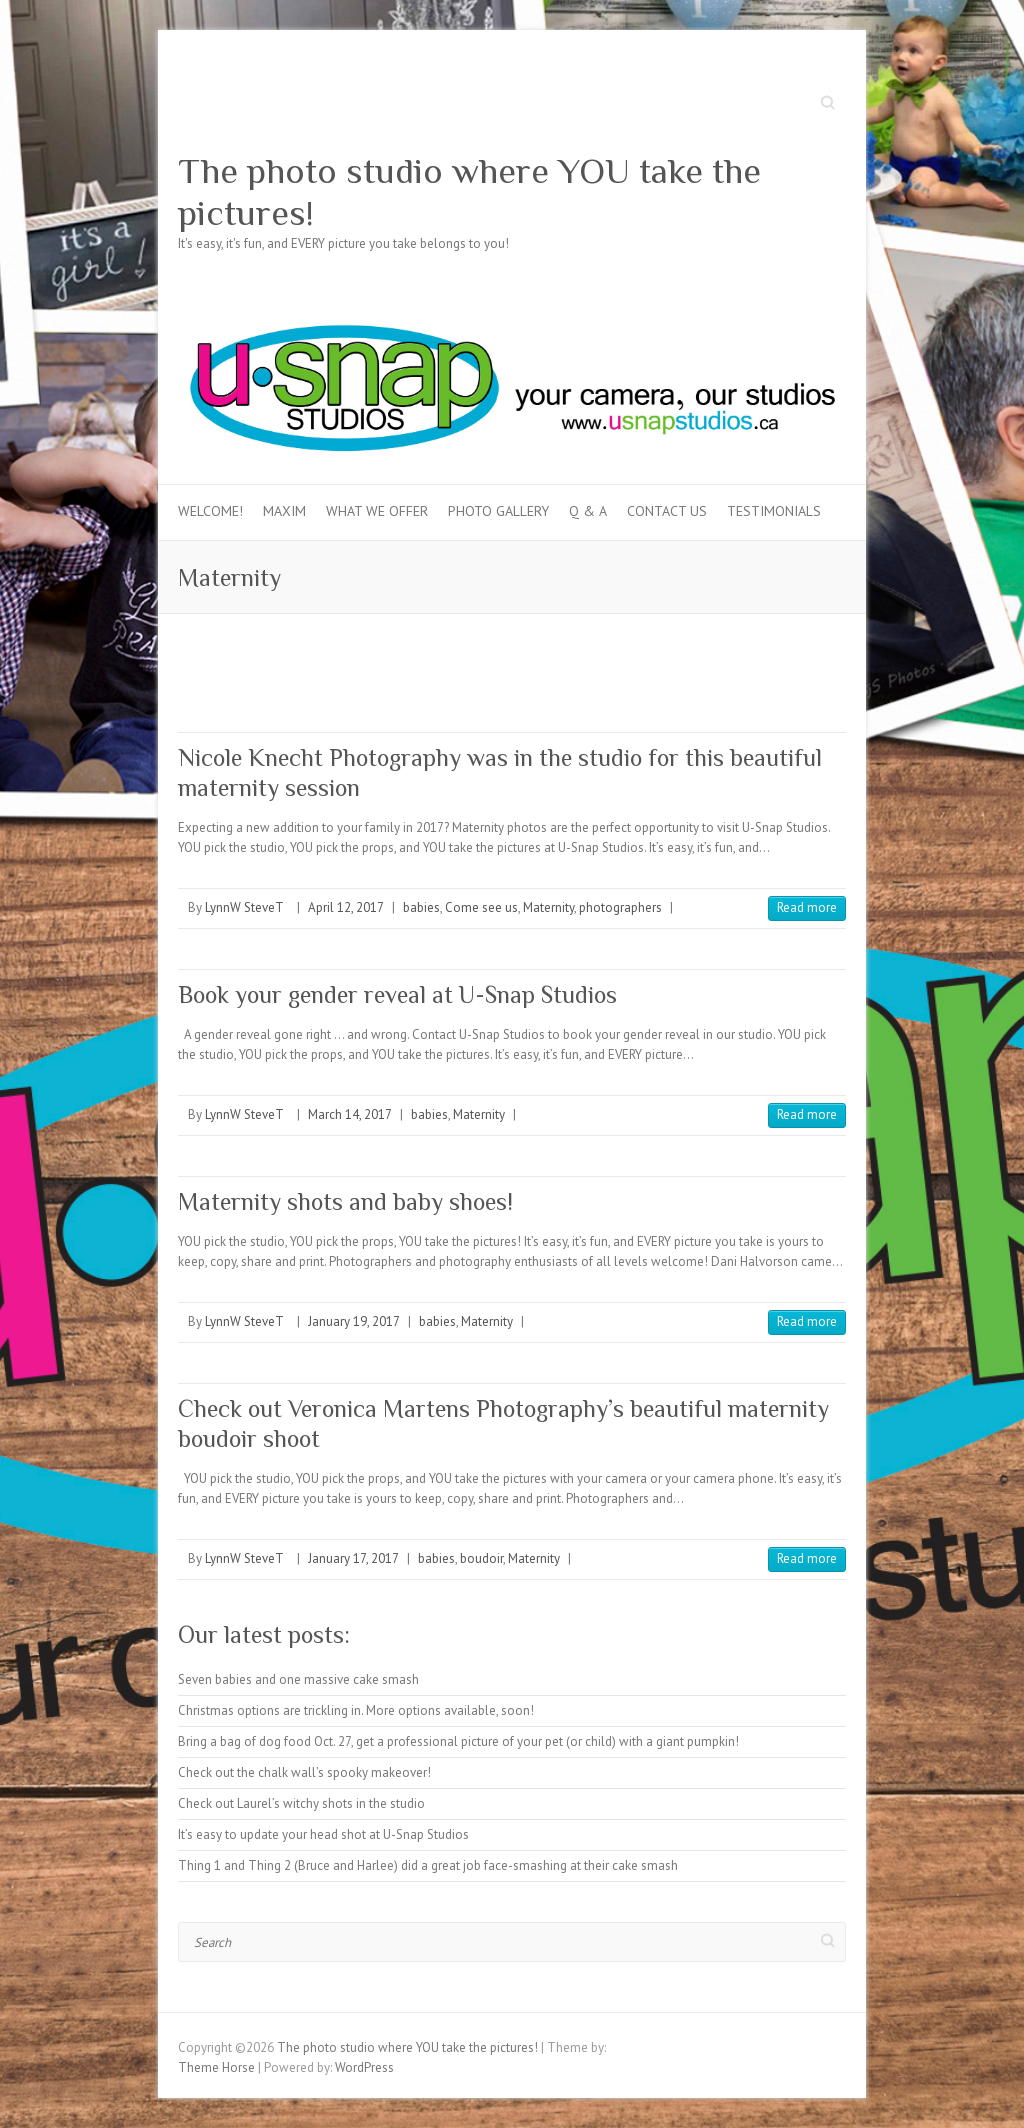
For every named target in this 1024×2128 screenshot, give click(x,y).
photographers (620, 907)
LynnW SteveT (244, 907)
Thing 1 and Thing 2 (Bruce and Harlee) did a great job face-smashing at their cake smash (428, 1865)
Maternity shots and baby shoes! (345, 1201)
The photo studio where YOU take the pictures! (469, 192)
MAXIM (284, 511)
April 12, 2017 (346, 907)
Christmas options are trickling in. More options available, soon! (356, 1710)
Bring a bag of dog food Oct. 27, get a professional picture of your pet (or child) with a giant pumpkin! (458, 1741)
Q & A (588, 511)
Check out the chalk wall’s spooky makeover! (304, 1772)
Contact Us (667, 511)
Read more (807, 907)
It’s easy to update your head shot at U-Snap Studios (323, 1834)
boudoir (481, 1558)
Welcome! (210, 511)
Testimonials (774, 511)
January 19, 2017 (354, 1321)
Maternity (548, 907)
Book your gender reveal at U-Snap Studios (397, 994)
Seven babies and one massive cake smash (298, 1679)
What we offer (377, 511)
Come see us (481, 907)
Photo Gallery (498, 511)
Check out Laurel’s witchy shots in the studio (301, 1803)
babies (421, 907)
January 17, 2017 (353, 1558)
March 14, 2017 (350, 1114)
